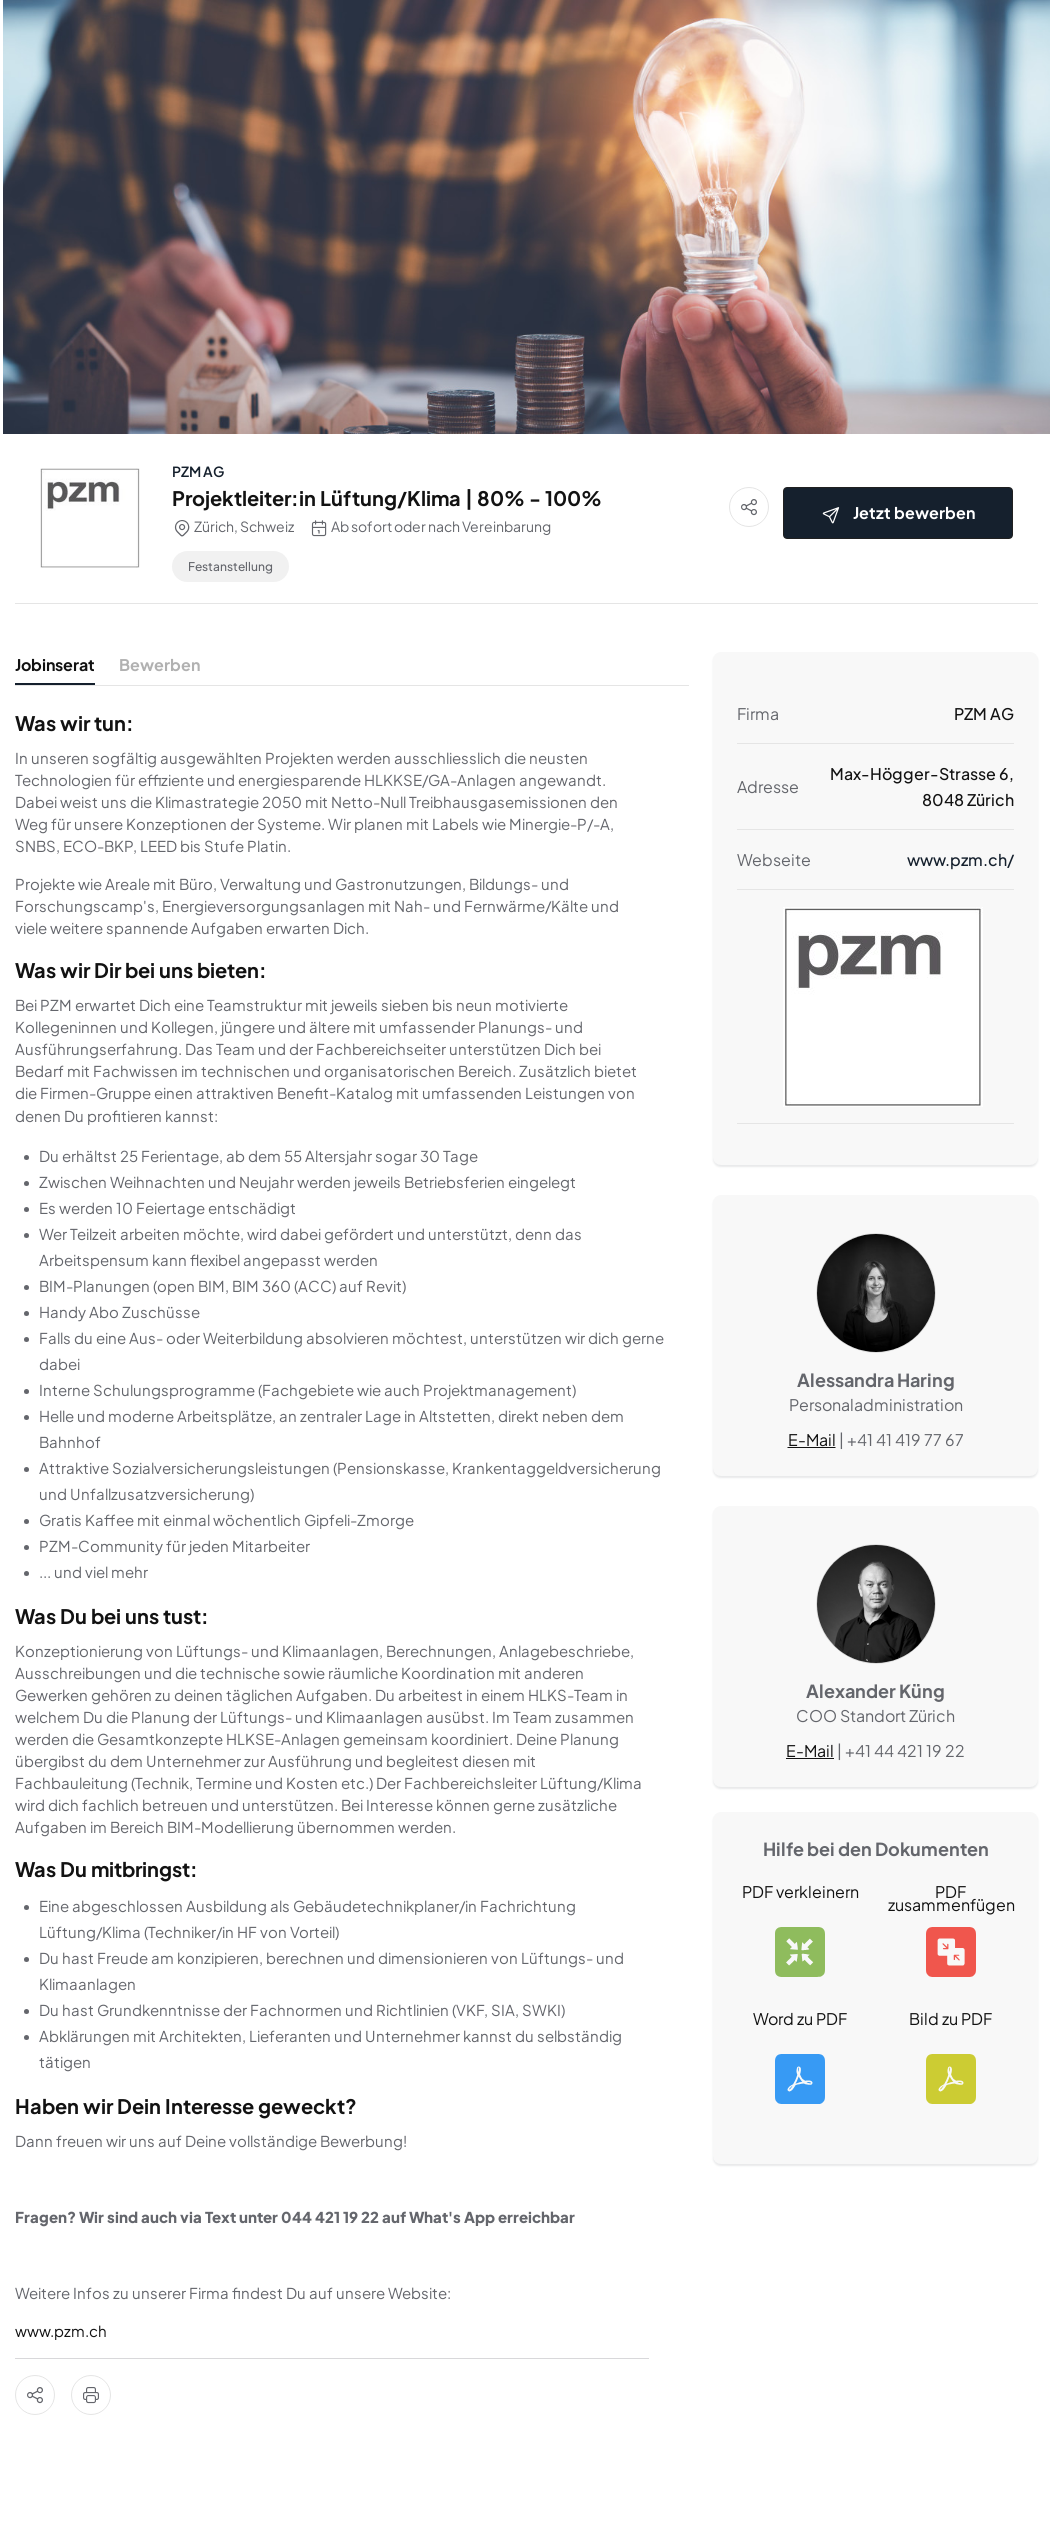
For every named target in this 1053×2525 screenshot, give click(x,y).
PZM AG (198, 471)
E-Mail (812, 1439)
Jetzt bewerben (898, 513)
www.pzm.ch (61, 2330)
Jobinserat (55, 664)
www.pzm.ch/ (960, 859)
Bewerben (159, 664)
